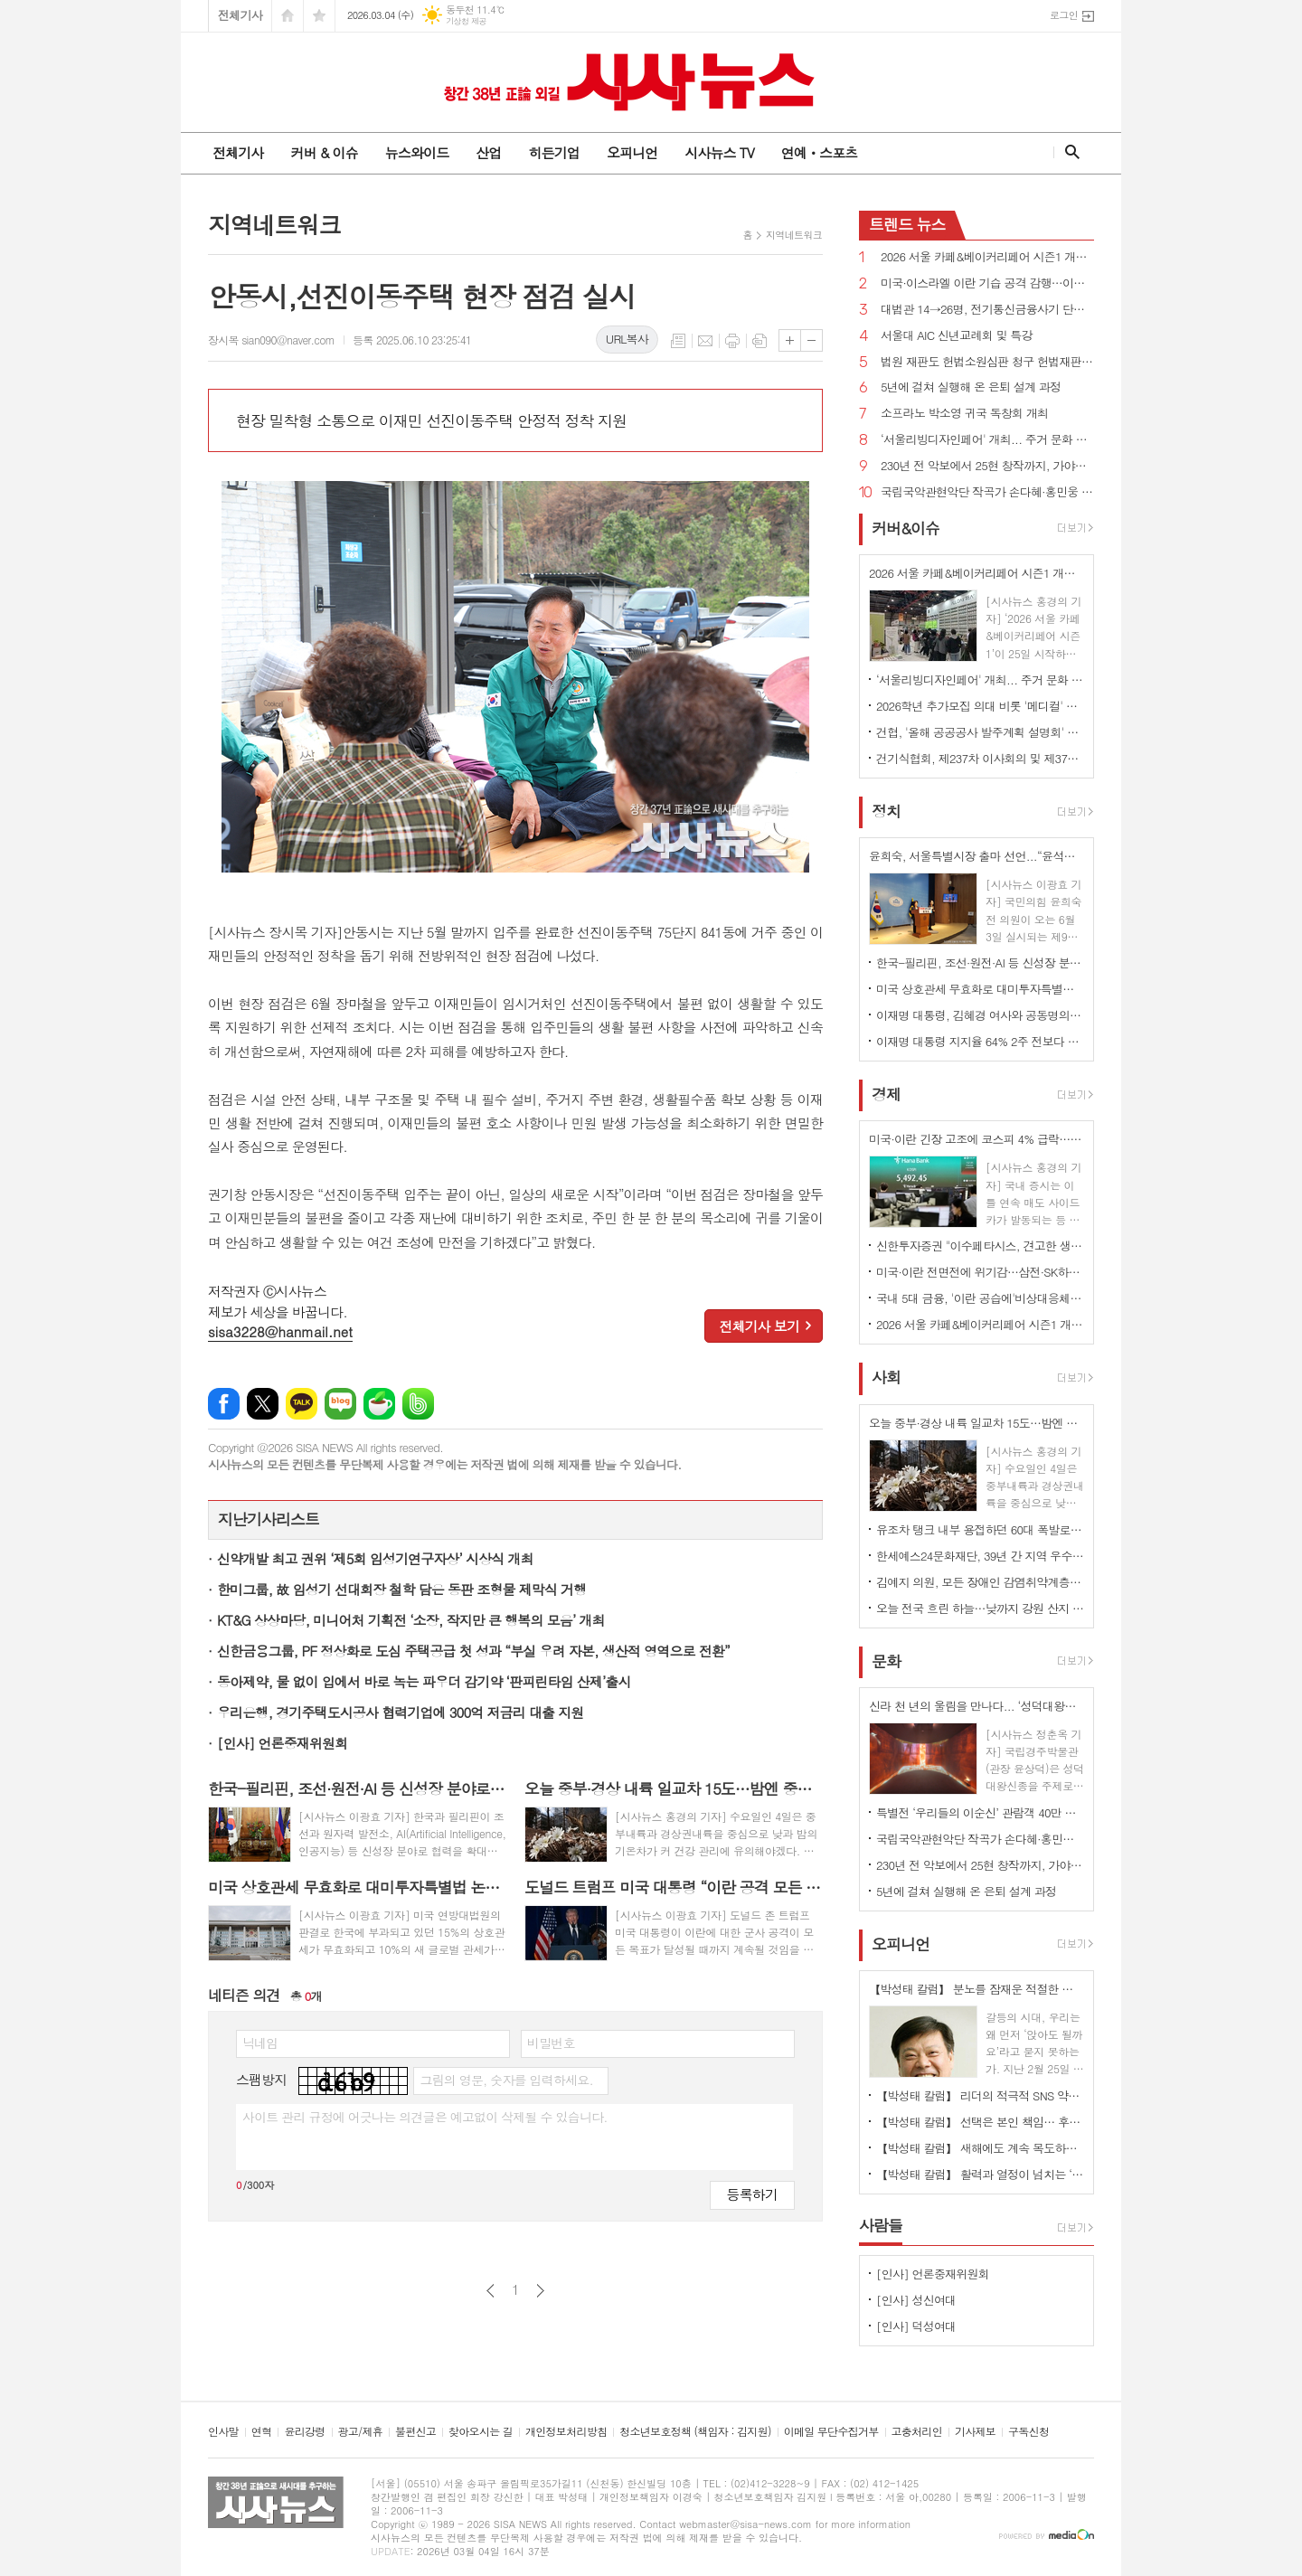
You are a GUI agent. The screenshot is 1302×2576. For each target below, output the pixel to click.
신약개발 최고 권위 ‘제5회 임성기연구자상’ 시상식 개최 (375, 1558)
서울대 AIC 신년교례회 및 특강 (957, 336)
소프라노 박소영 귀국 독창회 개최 (964, 413)
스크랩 (759, 341)
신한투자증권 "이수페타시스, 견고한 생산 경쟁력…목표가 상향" (980, 1245)
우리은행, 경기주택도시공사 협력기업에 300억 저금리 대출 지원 (400, 1712)
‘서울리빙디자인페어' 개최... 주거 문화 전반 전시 (987, 440)
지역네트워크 (794, 234)
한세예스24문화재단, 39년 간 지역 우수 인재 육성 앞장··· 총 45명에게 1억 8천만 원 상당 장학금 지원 (980, 1555)
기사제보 (975, 2432)
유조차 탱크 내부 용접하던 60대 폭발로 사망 (980, 1529)
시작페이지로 (287, 16)
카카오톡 (301, 1404)
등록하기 (752, 2193)
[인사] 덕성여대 (916, 2326)
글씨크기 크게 (789, 340)
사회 (886, 1378)
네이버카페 (379, 1404)
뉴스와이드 (417, 152)
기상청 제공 (466, 21)
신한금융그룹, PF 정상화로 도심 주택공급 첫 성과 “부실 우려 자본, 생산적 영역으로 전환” (473, 1650)
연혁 (261, 2432)
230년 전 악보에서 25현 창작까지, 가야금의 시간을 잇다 (987, 466)
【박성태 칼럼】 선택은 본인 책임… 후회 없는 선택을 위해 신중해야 (980, 2121)
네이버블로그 (340, 1404)
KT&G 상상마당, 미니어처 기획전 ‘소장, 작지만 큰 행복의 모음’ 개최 (411, 1619)
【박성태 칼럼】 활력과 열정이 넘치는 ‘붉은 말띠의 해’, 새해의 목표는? (980, 2174)
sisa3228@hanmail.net (280, 1331)
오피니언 (632, 152)
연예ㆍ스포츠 (819, 152)
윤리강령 (304, 2432)
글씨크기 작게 (811, 340)
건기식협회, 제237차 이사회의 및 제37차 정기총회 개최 (980, 758)
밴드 (418, 1404)
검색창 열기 (1068, 152)
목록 (678, 341)
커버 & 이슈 (323, 152)
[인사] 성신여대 (916, 2299)
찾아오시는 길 (480, 2432)
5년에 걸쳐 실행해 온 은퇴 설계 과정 (971, 387)
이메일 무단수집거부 (831, 2432)
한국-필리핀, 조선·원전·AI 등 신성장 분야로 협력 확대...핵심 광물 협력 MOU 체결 (980, 962)
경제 (886, 1094)
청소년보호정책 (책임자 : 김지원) (694, 2432)
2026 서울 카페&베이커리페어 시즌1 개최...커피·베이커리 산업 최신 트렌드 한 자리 (987, 257)
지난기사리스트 (268, 1519)
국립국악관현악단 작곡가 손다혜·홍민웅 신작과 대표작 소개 (987, 492)
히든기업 (553, 152)
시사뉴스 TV (718, 152)
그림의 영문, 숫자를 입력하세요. (506, 2079)
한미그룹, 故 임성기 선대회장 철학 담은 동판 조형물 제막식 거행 (401, 1589)
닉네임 (260, 2042)
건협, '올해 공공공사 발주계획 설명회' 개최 (980, 732)
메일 (705, 341)
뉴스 (907, 224)
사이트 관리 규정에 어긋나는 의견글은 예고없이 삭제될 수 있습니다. (425, 2116)
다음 (540, 2290)
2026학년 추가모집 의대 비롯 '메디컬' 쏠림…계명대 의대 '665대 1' (980, 705)
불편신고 (415, 2432)
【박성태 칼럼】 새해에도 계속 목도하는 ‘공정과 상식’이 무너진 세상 (980, 2147)
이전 (490, 2290)
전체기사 (240, 15)
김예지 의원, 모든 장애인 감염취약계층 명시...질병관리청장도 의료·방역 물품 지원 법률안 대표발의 (980, 1581)
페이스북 (224, 1404)
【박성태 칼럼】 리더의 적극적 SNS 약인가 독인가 (980, 2095)
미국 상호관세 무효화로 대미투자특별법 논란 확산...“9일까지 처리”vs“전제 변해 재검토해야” (980, 988)
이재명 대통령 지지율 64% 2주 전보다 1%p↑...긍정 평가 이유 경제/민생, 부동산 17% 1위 (980, 1041)
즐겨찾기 (319, 16)
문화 (886, 1661)
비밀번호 (551, 2042)
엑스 (262, 1404)
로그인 (1064, 15)
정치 (886, 811)
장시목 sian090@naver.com (271, 339)
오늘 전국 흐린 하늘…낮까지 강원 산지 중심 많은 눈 (980, 1608)
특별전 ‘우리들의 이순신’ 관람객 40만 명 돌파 (980, 1812)
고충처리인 (917, 2432)
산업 (488, 152)
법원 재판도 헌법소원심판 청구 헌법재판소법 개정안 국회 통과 (987, 362)
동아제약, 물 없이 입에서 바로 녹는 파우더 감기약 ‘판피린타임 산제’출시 (424, 1681)
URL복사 (627, 338)
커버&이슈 (905, 528)
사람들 (880, 2225)
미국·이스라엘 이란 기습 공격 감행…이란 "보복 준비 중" (987, 283)
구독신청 (1028, 2432)
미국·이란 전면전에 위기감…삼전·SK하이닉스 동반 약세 (980, 1271)
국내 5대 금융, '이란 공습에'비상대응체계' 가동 (980, 1298)
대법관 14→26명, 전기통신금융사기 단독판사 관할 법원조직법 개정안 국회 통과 (987, 309)
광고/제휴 (360, 2432)
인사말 (223, 2432)
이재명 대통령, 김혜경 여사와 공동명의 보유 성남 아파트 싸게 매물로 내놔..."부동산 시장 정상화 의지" (980, 1015)
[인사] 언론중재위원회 (282, 1742)
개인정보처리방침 (566, 2432)
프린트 (732, 341)
